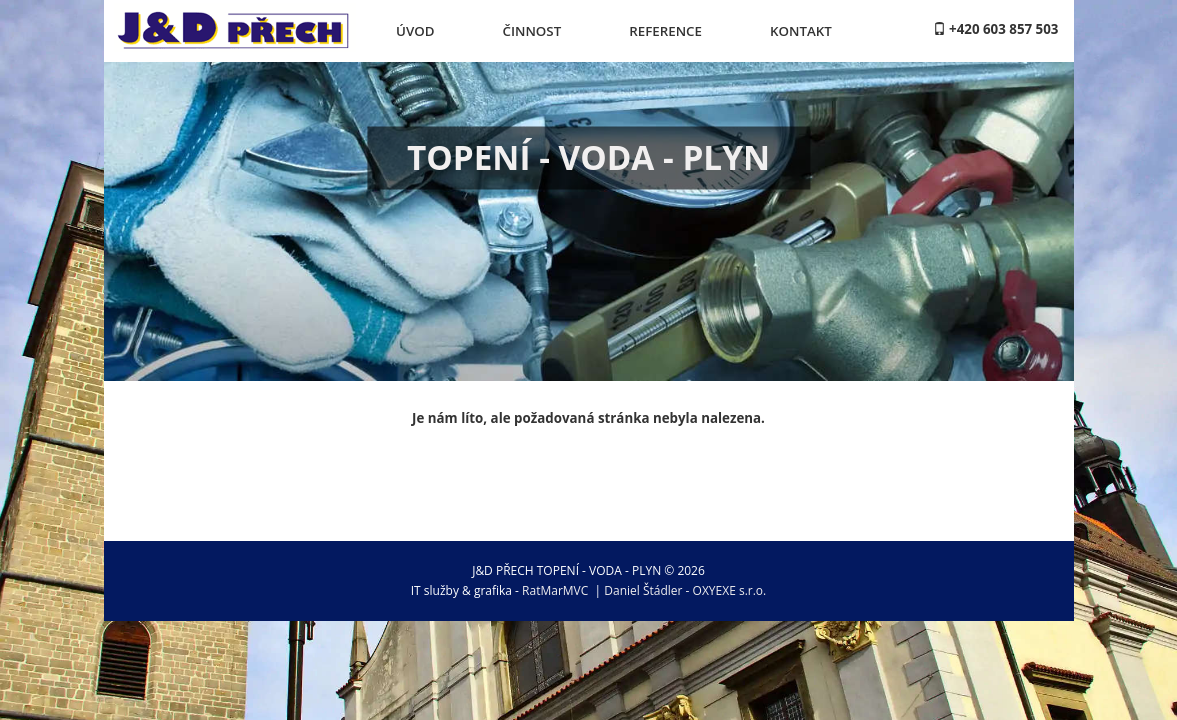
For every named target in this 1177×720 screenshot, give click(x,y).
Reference (665, 31)
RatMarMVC (555, 590)
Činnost (531, 31)
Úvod (415, 31)
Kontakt (801, 31)
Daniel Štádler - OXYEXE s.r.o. (685, 590)
